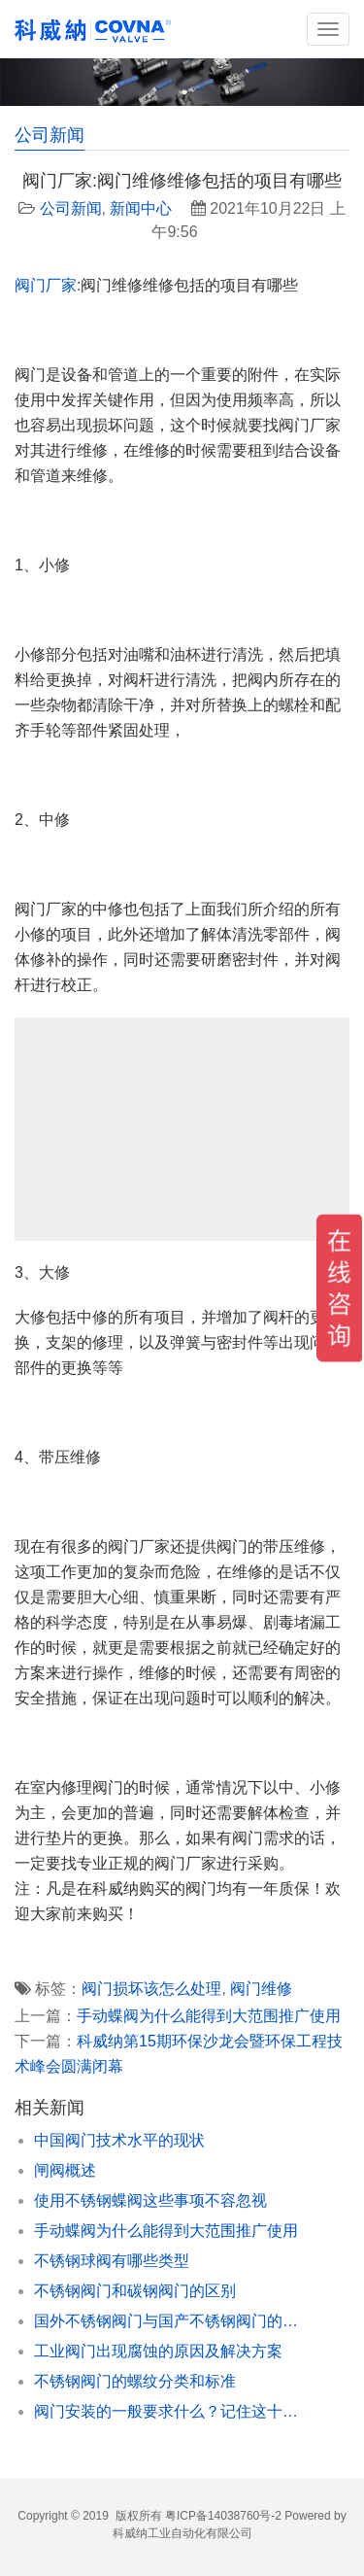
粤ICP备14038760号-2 (223, 2516)
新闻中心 (141, 208)
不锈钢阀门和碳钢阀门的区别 (135, 2291)
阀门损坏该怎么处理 (151, 1988)
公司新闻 (71, 208)
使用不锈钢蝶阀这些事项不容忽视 (150, 2200)
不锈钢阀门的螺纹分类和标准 (135, 2381)
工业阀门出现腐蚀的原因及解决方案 (158, 2351)
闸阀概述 (65, 2170)
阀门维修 (261, 1988)
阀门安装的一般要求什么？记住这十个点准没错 (173, 2411)
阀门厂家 (46, 285)
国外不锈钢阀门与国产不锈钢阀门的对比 (173, 2321)
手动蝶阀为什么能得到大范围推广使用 (209, 2016)
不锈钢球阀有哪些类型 (111, 2260)
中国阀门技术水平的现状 (119, 2140)
